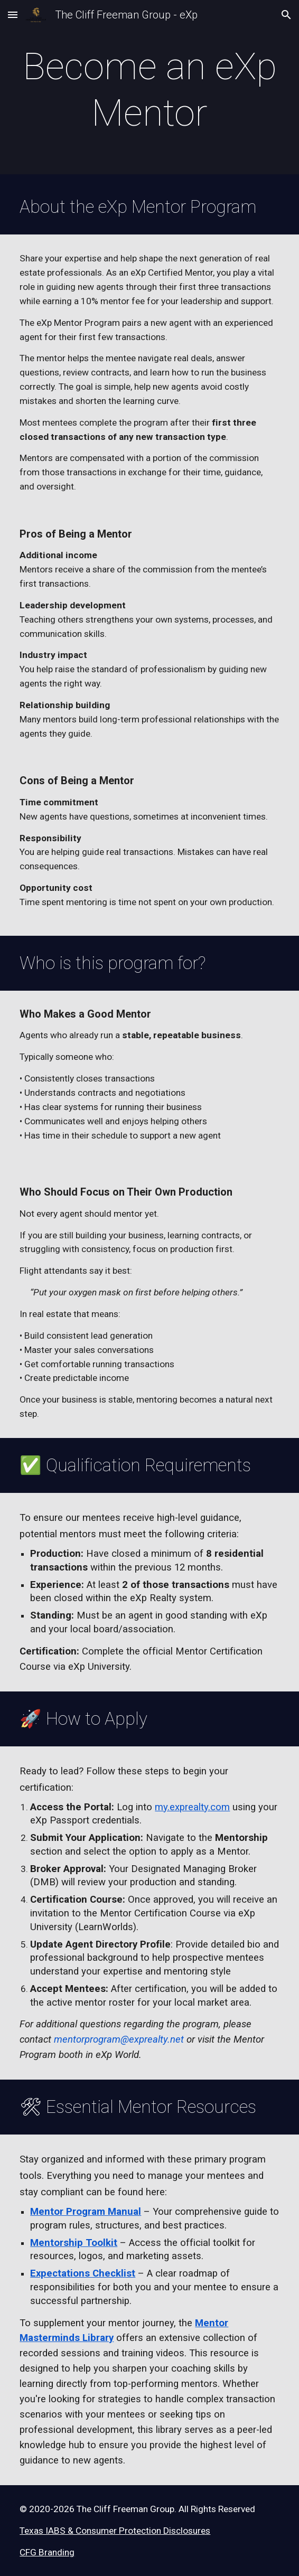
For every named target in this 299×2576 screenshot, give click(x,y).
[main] (149, 90)
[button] (12, 14)
